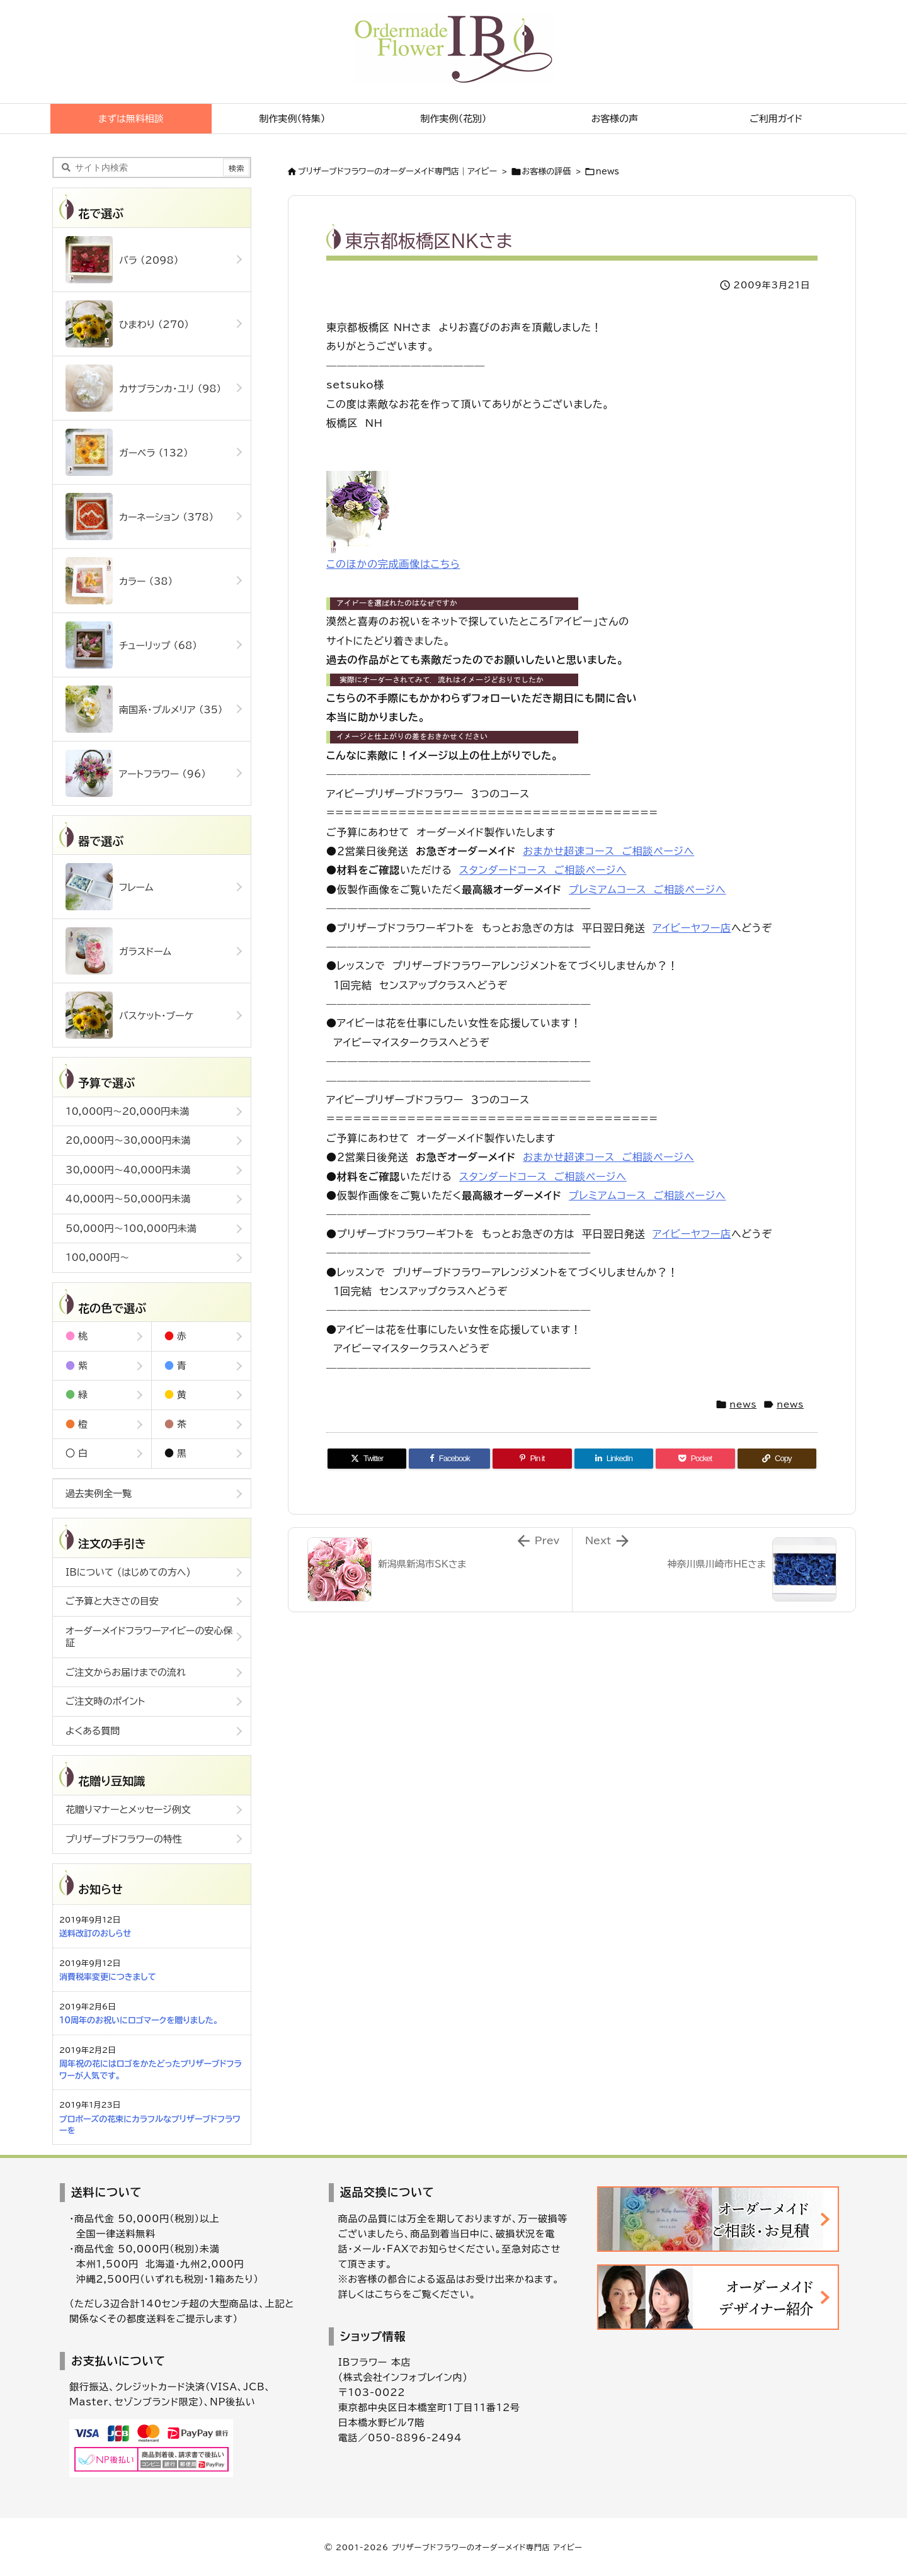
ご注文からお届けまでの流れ (126, 1672)
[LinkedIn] (613, 1459)
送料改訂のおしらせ (95, 1933)
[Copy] (777, 1459)
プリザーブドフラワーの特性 (124, 1839)
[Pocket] (695, 1459)
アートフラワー (136, 773)
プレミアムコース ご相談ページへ (647, 889)
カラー (119, 580)
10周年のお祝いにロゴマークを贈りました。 (138, 2020)
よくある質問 (93, 1731)
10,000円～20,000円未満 (127, 1111)
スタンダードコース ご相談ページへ (543, 870)
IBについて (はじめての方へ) (128, 1572)
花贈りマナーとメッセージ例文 (128, 1809)
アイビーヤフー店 (692, 928)
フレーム (109, 886)
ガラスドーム (118, 950)
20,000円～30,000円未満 (128, 1140)
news (607, 171)
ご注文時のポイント (105, 1701)
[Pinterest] (532, 1459)
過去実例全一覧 (99, 1493)
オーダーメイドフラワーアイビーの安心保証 (149, 1637)
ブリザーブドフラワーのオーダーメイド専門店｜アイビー (397, 171)
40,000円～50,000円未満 (128, 1199)
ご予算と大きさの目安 (112, 1601)
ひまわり (127, 323)
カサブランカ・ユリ (143, 388)
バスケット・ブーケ (129, 1015)
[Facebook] (449, 1459)
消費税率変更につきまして (107, 1977)
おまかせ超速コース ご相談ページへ (608, 851)
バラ (122, 259)
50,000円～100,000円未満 (131, 1228)
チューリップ (131, 645)
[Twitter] (367, 1459)
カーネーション (140, 516)
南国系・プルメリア (144, 709)
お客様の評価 (546, 171)
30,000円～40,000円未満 (128, 1170)
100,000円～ (97, 1257)
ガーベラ (127, 452)
